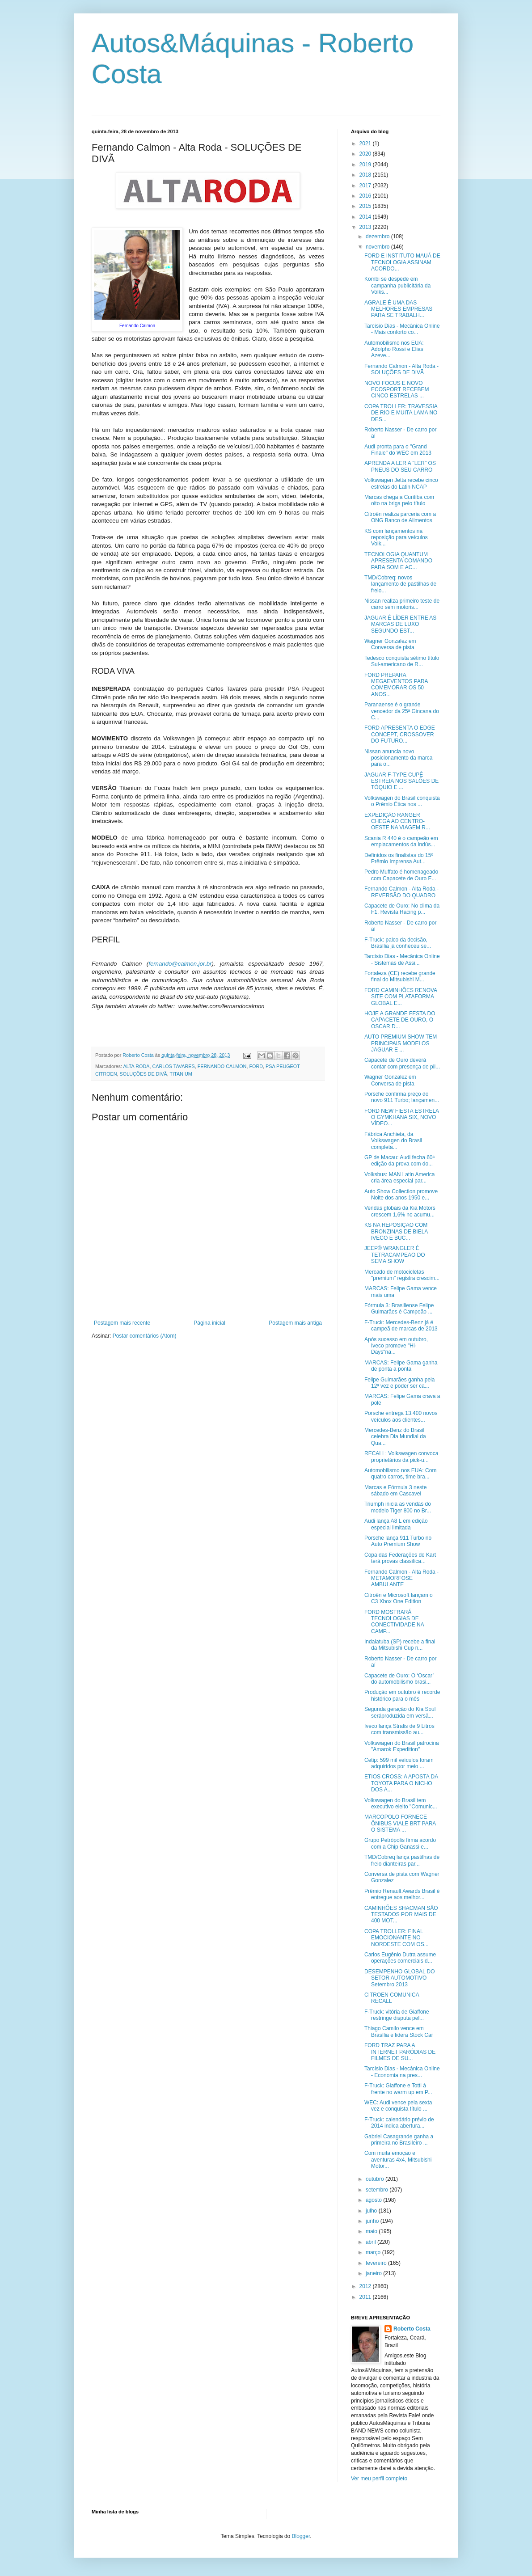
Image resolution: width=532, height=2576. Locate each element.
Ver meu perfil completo (379, 2478)
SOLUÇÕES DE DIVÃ (143, 1074)
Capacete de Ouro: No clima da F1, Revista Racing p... (401, 909)
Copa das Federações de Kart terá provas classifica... (400, 1558)
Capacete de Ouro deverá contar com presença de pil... (402, 1063)
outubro (375, 2179)
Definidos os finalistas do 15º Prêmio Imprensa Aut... (398, 858)
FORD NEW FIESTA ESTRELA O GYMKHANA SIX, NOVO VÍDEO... (401, 1117)
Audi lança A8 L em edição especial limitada (396, 1524)
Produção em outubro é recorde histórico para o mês (402, 1695)
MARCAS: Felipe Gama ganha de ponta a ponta (400, 1366)
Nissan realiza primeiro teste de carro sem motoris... (401, 604)
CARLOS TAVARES (173, 1066)
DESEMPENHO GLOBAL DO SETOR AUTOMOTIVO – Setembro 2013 (399, 1978)
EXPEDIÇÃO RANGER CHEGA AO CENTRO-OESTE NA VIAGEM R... (397, 821)
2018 (366, 175)
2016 (366, 196)
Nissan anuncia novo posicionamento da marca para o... (398, 758)
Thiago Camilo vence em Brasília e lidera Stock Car (398, 2031)
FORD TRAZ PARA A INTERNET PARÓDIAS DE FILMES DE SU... (399, 2051)
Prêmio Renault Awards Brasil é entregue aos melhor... (402, 1894)
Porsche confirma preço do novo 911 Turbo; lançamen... (401, 1097)
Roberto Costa (412, 2329)
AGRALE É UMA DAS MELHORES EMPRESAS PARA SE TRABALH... (398, 309)
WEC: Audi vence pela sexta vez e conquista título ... (398, 2105)
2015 (366, 206)
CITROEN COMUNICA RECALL (391, 1998)
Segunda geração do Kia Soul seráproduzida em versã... (399, 1712)
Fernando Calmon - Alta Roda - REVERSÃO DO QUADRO (401, 892)
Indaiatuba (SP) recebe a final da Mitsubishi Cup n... (399, 1645)
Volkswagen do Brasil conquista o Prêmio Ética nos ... (402, 801)
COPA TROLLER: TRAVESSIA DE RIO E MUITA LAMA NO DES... (400, 412)
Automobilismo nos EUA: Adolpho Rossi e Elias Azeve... (394, 349)
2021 (366, 143)
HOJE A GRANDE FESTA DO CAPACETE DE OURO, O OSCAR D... (399, 1020)
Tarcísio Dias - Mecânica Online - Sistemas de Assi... (402, 959)
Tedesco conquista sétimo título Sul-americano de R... (401, 661)
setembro (377, 2190)
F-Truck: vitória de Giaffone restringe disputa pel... (396, 2015)
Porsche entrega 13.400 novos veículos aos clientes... (400, 1416)
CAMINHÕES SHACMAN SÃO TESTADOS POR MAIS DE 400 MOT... (401, 1914)
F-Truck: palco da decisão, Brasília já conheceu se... (397, 943)
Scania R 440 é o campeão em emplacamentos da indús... (401, 841)
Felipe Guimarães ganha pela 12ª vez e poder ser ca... (399, 1383)
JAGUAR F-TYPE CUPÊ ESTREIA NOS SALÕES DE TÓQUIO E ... (401, 781)
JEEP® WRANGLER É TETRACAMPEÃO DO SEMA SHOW (394, 1254)
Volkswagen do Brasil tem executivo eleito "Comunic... (400, 1803)
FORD (256, 1066)
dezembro (378, 236)
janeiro (374, 2273)
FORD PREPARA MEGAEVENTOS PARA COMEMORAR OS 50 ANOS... (396, 684)
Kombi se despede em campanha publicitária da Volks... (397, 285)
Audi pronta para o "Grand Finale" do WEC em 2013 (397, 449)
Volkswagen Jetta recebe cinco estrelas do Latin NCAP (401, 483)
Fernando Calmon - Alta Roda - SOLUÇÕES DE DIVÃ (401, 369)
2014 (366, 217)
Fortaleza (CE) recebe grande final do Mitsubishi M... (399, 976)
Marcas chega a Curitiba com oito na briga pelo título (399, 500)
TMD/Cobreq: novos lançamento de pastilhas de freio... (400, 584)
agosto (374, 2200)
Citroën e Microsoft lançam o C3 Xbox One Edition (398, 1598)
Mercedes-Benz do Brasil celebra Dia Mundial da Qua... (395, 1436)
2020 (366, 154)
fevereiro (377, 2263)
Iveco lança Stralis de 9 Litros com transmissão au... (399, 1729)
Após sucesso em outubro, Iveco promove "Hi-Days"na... (396, 1346)
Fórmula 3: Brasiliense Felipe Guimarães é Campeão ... (399, 1308)
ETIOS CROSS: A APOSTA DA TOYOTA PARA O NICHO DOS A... (401, 1783)
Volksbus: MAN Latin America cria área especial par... (399, 1177)
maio (372, 2231)
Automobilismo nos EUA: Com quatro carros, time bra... (400, 1473)
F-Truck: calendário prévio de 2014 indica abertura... (399, 2122)
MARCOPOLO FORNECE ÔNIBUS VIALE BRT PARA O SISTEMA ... (400, 1823)
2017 (366, 185)
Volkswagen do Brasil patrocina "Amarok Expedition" (401, 1746)
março (374, 2252)
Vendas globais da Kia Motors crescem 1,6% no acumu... (399, 1211)
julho (372, 2211)
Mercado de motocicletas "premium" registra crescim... (401, 1275)
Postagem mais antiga (295, 1323)
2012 (366, 2286)
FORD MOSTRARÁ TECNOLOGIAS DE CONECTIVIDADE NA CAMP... (394, 1621)
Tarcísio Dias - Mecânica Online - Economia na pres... (402, 2071)
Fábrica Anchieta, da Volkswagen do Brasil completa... (393, 1140)
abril (371, 2242)
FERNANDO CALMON (222, 1066)
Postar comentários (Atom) (145, 1336)
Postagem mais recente (122, 1323)
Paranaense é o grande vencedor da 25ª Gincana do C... (401, 711)
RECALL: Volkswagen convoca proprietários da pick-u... (401, 1456)
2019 (366, 164)
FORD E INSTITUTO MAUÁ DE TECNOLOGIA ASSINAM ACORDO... (402, 262)
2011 (366, 2297)
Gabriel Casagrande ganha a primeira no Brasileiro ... (398, 2139)
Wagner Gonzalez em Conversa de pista (390, 644)
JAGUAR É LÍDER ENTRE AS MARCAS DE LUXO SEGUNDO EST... (400, 624)
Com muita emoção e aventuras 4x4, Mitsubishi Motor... (397, 2159)
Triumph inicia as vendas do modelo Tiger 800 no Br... (397, 1507)
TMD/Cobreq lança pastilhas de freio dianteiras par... (401, 1860)
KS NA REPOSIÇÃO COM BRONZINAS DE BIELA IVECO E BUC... (396, 1231)
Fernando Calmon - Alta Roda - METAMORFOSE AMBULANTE (401, 1578)
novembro (378, 247)
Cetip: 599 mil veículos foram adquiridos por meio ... (399, 1763)
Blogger (301, 2536)
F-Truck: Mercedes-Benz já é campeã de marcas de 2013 (401, 1325)
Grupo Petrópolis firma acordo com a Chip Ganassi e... (400, 1843)
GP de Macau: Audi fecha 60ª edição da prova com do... (399, 1160)
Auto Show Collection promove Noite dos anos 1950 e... (401, 1194)
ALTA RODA (136, 1066)
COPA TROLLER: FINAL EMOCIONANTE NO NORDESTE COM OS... (396, 1937)
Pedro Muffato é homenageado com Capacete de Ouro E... (401, 875)
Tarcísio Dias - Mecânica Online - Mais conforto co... (402, 329)
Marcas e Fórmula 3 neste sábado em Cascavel (395, 1490)
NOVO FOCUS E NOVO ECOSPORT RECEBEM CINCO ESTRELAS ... (396, 389)
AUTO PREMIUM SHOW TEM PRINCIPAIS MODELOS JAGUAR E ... (400, 1043)
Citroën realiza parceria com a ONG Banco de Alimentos (400, 517)
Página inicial (209, 1323)
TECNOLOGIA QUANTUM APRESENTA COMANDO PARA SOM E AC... (398, 560)
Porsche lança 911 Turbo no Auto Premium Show (397, 1541)
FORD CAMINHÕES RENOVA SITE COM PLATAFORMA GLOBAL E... (400, 996)
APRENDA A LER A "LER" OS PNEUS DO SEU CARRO (400, 466)
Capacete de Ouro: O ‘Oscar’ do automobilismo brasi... (399, 1678)
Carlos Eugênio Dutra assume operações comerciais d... (400, 1957)
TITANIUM (181, 1074)
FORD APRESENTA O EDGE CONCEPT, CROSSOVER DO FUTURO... (399, 734)
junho (373, 2221)
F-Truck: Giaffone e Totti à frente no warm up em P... (398, 2088)
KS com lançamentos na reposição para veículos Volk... (396, 537)
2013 (366, 227)
